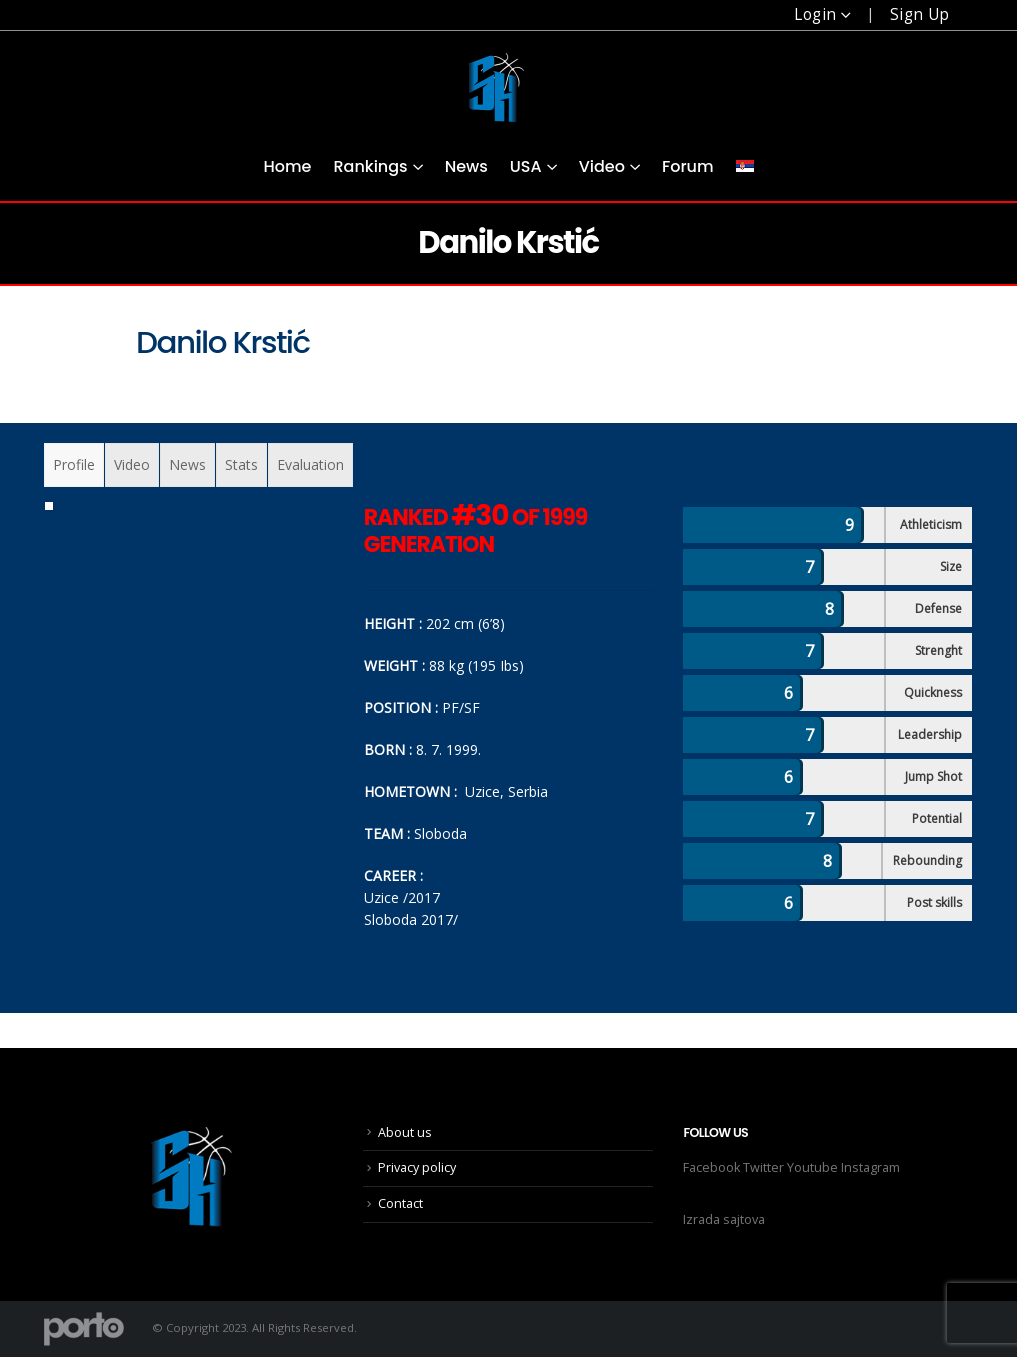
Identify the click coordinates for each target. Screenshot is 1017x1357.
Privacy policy (417, 1167)
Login (815, 14)
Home (287, 166)
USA (526, 166)
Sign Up (920, 14)
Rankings (370, 166)
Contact (400, 1203)
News (466, 166)
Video (602, 166)
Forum (688, 166)
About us (405, 1132)
